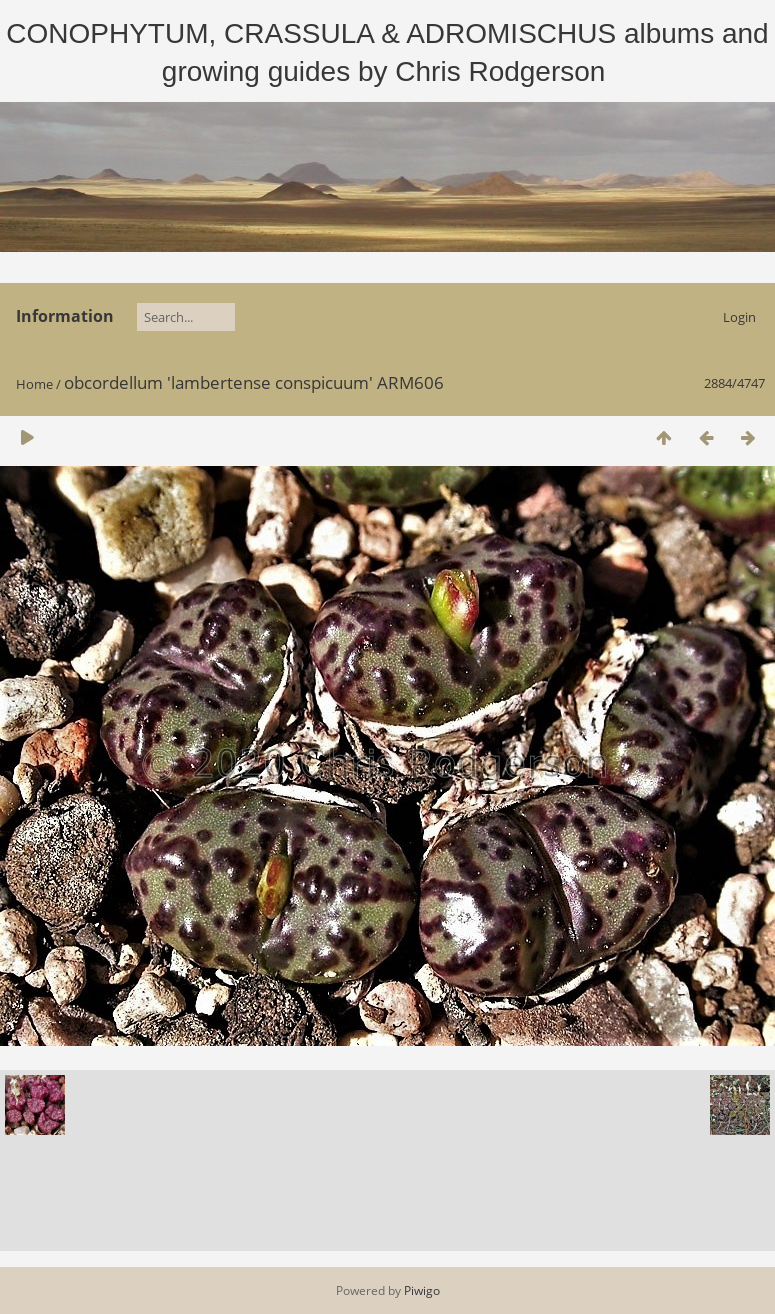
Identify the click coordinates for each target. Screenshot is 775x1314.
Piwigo (422, 1290)
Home (34, 384)
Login (739, 317)
